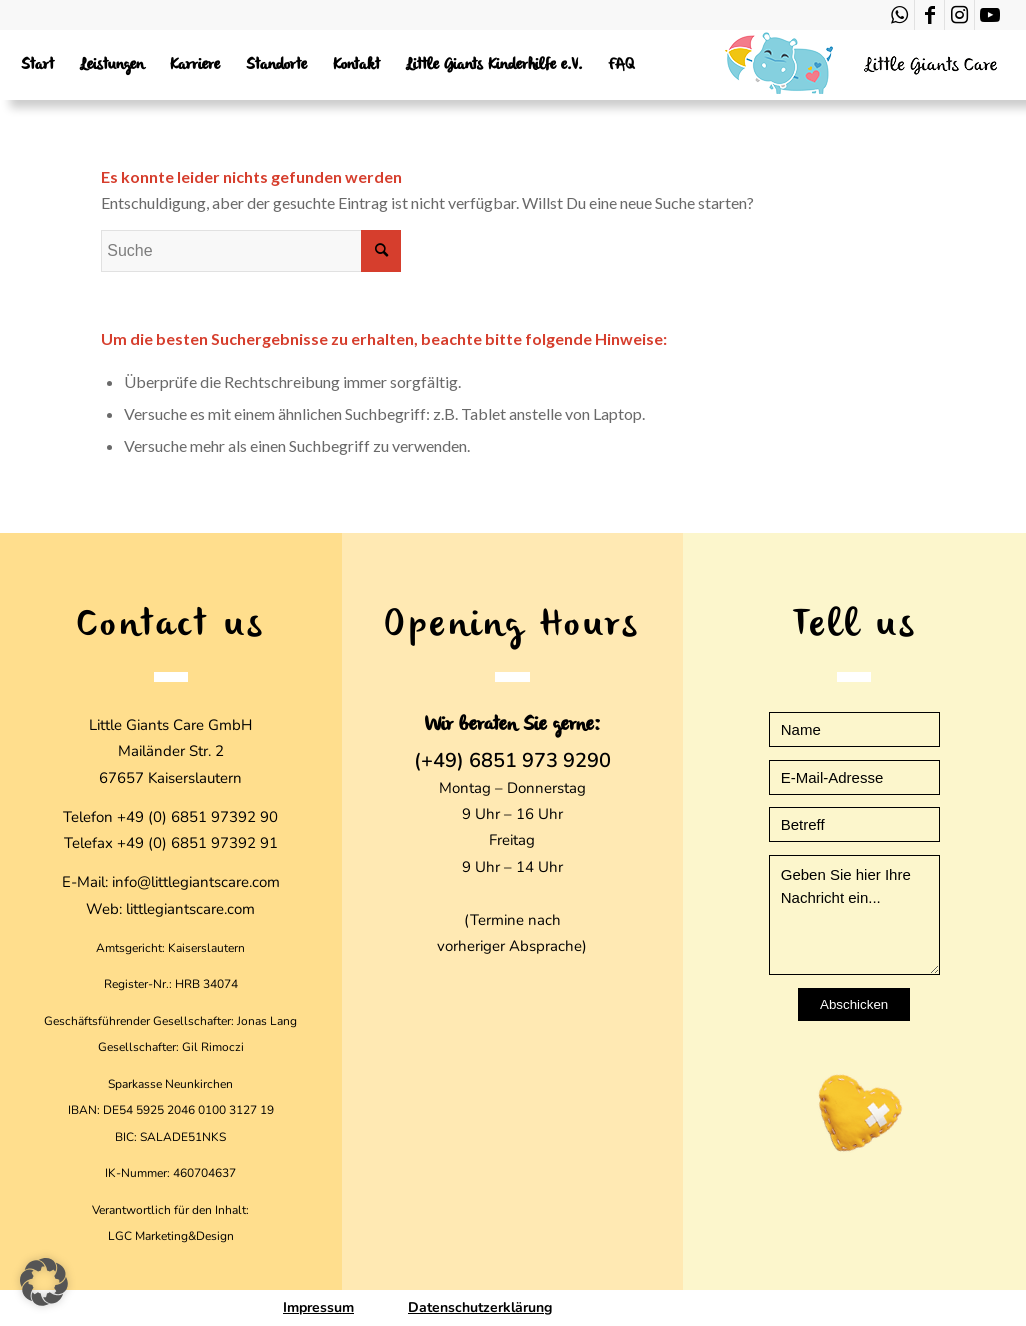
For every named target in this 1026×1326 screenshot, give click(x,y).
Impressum (318, 1307)
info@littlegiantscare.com (196, 882)
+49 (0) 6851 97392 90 (197, 817)
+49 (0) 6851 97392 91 (197, 843)
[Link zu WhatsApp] (899, 15)
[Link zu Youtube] (990, 15)
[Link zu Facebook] (929, 15)
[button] (44, 1282)
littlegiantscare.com (190, 909)
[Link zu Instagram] (959, 15)
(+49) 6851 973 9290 (512, 761)
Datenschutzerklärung (480, 1307)
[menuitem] (37, 65)
